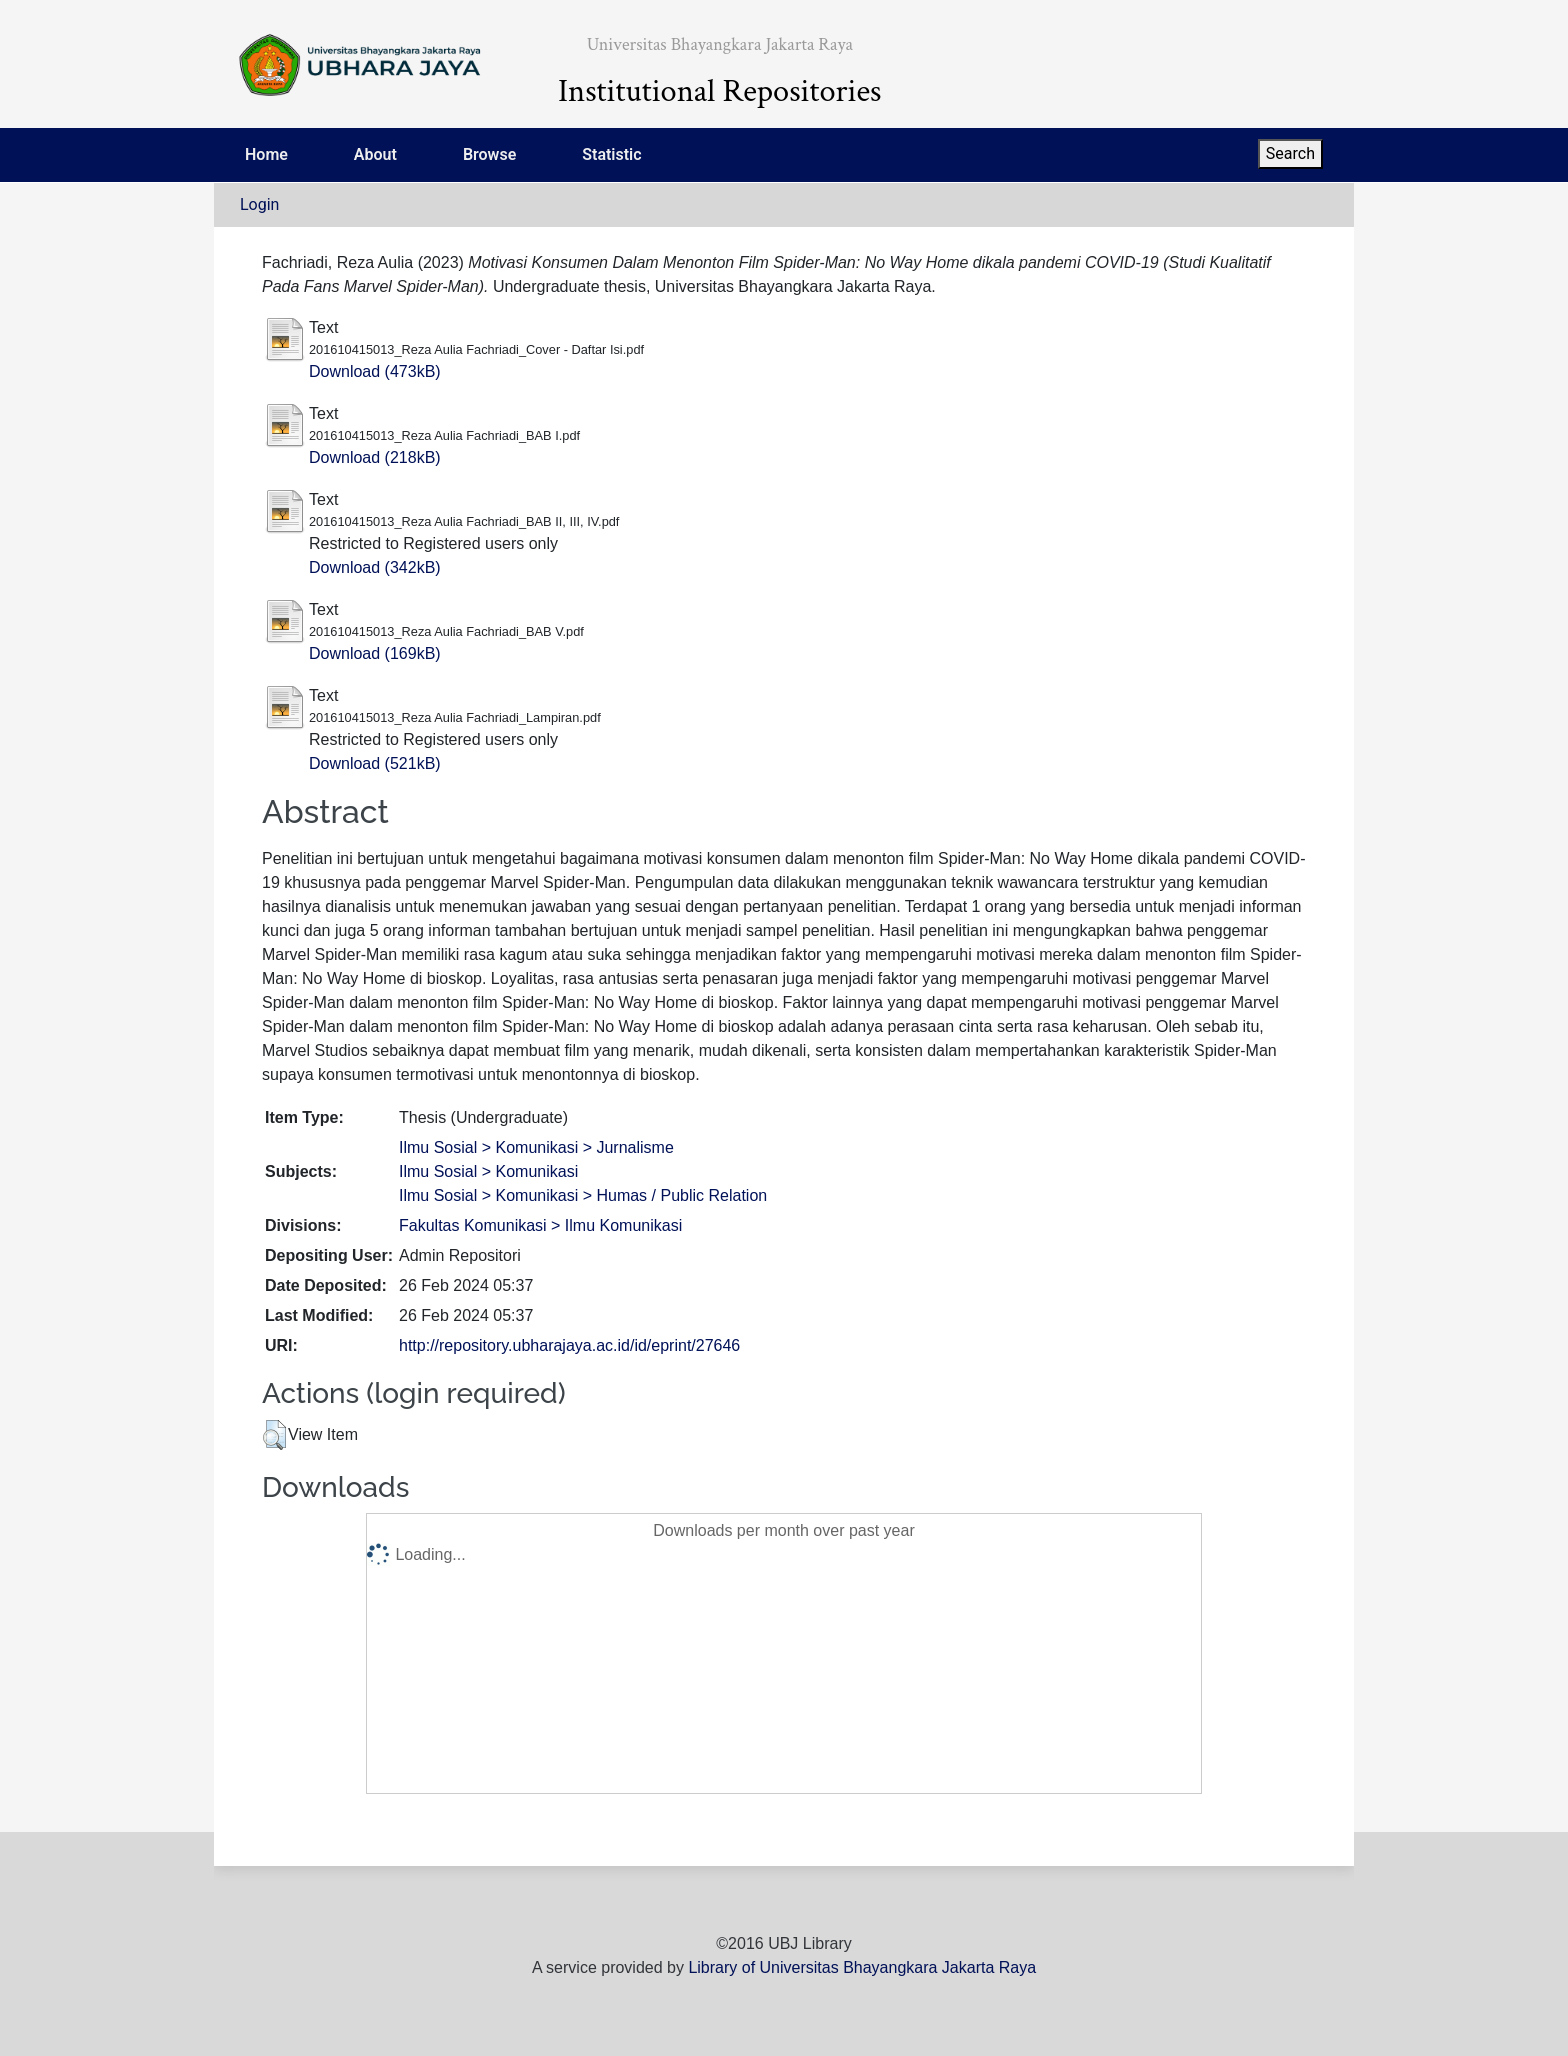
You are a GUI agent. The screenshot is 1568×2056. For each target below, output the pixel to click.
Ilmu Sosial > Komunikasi (488, 1171)
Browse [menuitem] (489, 154)
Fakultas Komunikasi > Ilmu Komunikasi (540, 1225)
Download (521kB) (375, 763)
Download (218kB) (375, 457)
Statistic (611, 154)
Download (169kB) (375, 653)
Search (1290, 153)
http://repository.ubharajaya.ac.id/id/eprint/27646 (569, 1345)
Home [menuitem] (266, 154)
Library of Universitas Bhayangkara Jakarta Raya (862, 1967)
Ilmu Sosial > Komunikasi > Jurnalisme (536, 1147)
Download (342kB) (375, 567)
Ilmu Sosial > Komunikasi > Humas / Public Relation (583, 1195)
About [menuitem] (375, 154)
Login (259, 204)
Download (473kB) (375, 371)
